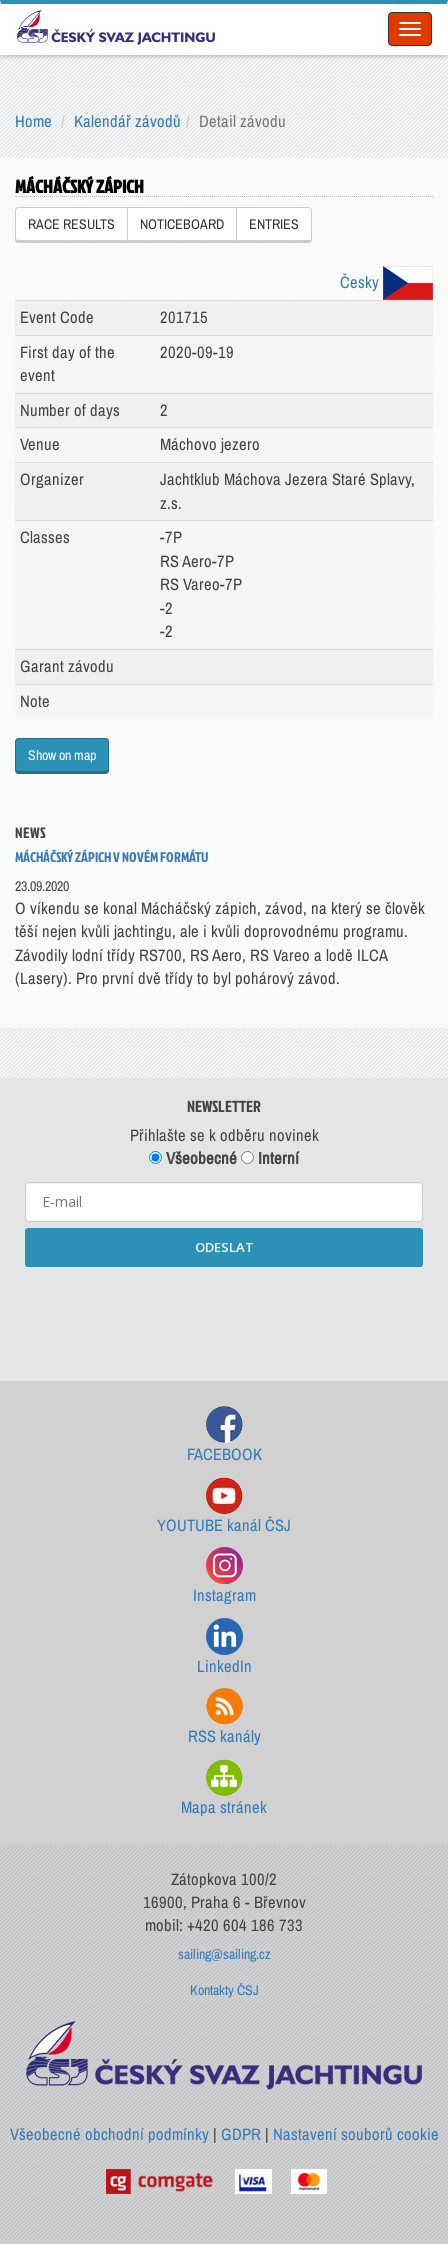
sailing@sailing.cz (224, 1954)
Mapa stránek (224, 1788)
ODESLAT (224, 1247)
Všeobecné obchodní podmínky (109, 2134)
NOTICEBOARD (182, 224)
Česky (386, 282)
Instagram (224, 1576)
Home (33, 121)
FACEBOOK (224, 1435)
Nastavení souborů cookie (356, 2134)
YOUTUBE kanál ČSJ (224, 1506)
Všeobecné (193, 1158)
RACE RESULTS (71, 224)
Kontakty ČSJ (224, 1990)
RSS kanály (224, 1717)
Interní (270, 1158)
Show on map (62, 755)
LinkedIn (224, 1647)
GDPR (241, 2134)
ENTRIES (274, 224)
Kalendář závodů (127, 121)
